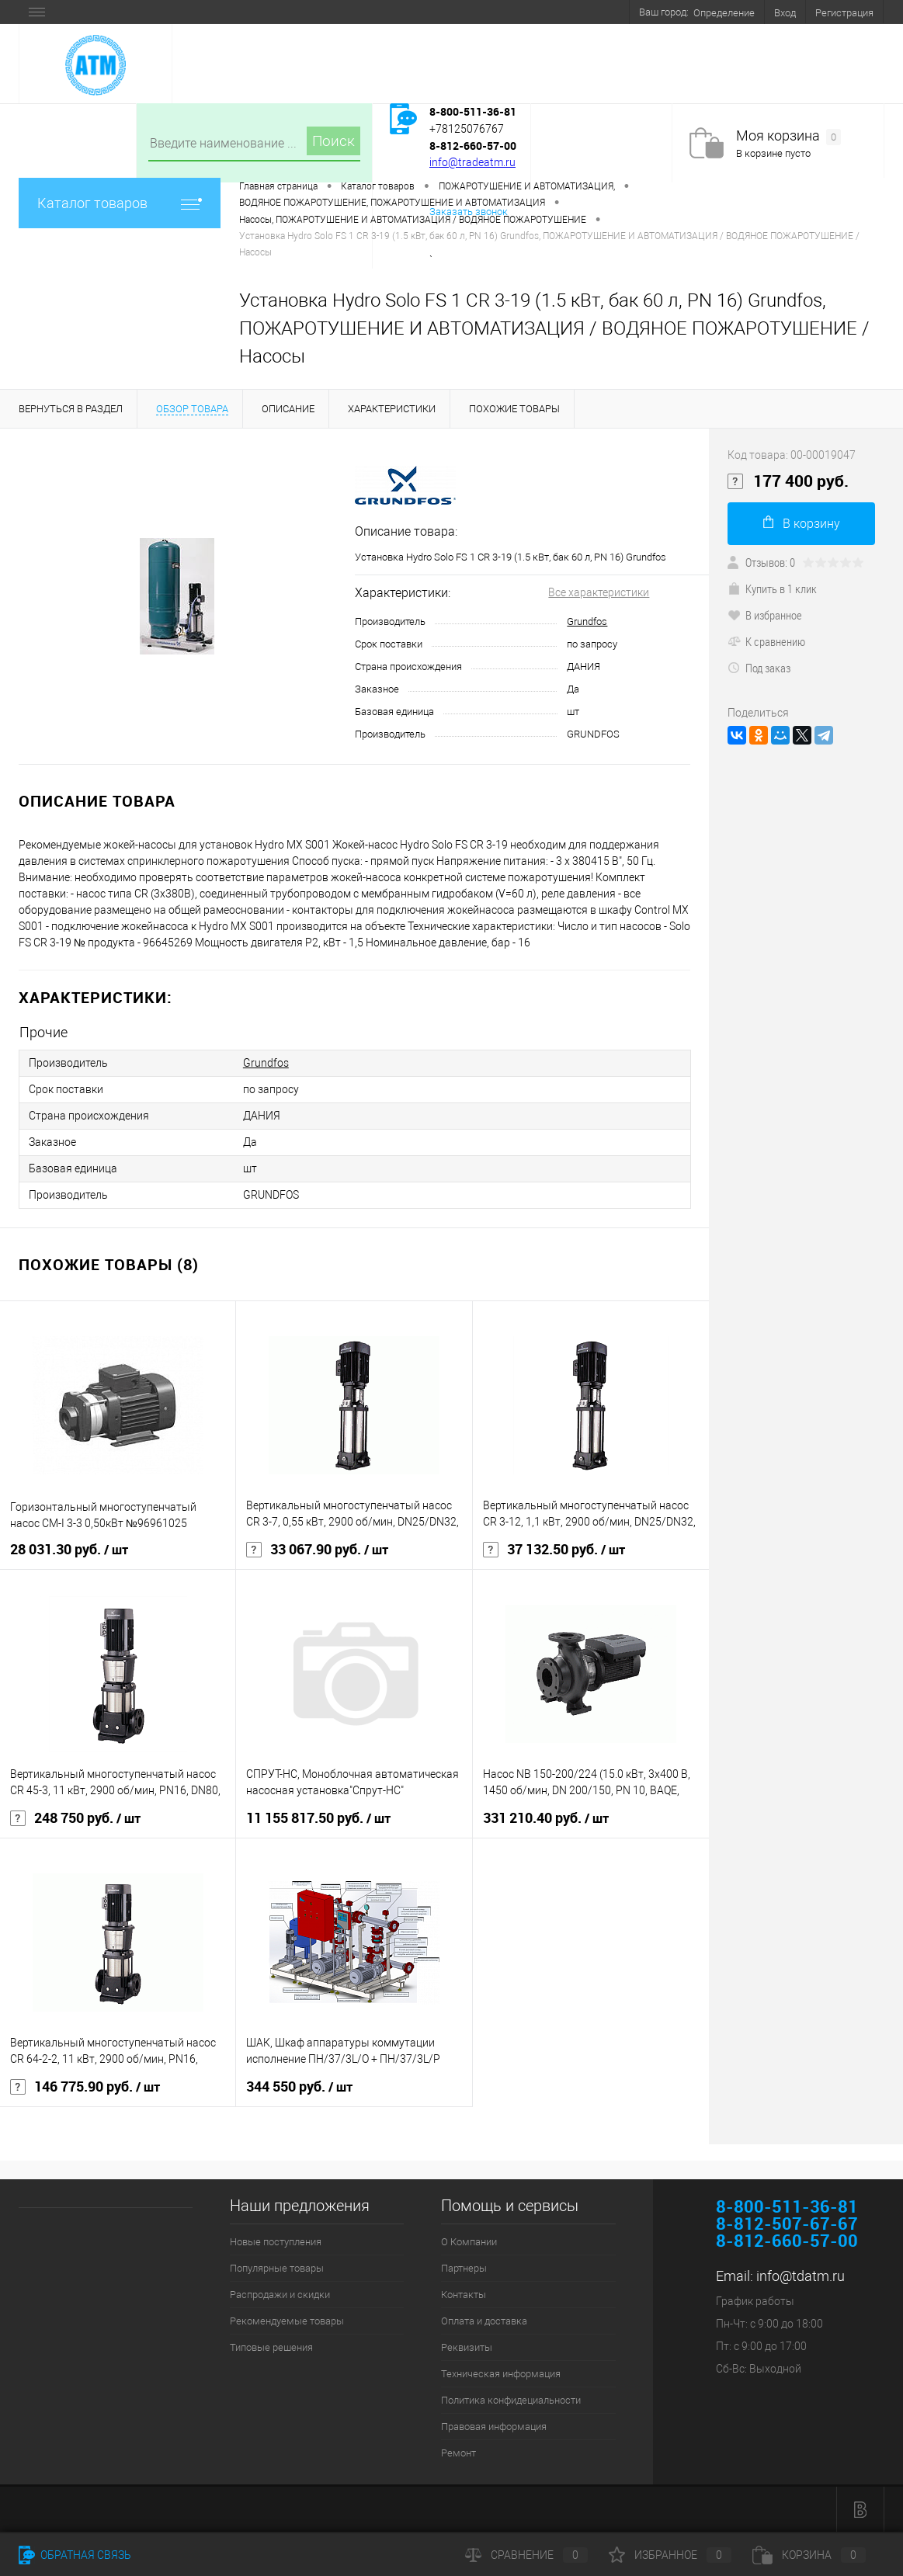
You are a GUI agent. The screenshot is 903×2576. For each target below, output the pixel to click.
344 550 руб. (299, 2086)
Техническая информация (501, 2374)
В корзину (801, 523)
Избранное (670, 2555)
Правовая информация (494, 2426)
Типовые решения (271, 2347)
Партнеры (464, 2268)
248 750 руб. (75, 1818)
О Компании (469, 2242)
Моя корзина (788, 136)
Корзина (809, 2555)
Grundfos (587, 621)
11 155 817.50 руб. (318, 1818)
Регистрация (844, 13)
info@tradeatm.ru (472, 162)
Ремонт (458, 2453)
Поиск (333, 141)
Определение (724, 13)
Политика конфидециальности (511, 2400)
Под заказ (759, 667)
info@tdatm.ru (800, 2276)
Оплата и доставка (484, 2321)
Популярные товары (277, 2268)
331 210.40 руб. (546, 1818)
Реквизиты (466, 2347)
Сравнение (526, 2555)
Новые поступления (275, 2242)
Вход (785, 13)
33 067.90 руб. (317, 1549)
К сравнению (766, 641)
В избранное (765, 615)
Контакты (463, 2294)
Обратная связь (75, 2555)
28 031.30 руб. (69, 1549)
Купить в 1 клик (772, 588)
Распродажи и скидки (280, 2294)
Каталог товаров (119, 203)
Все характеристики (598, 592)
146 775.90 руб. (85, 2086)
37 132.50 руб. (554, 1549)
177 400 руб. (788, 481)
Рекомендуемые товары (287, 2321)
